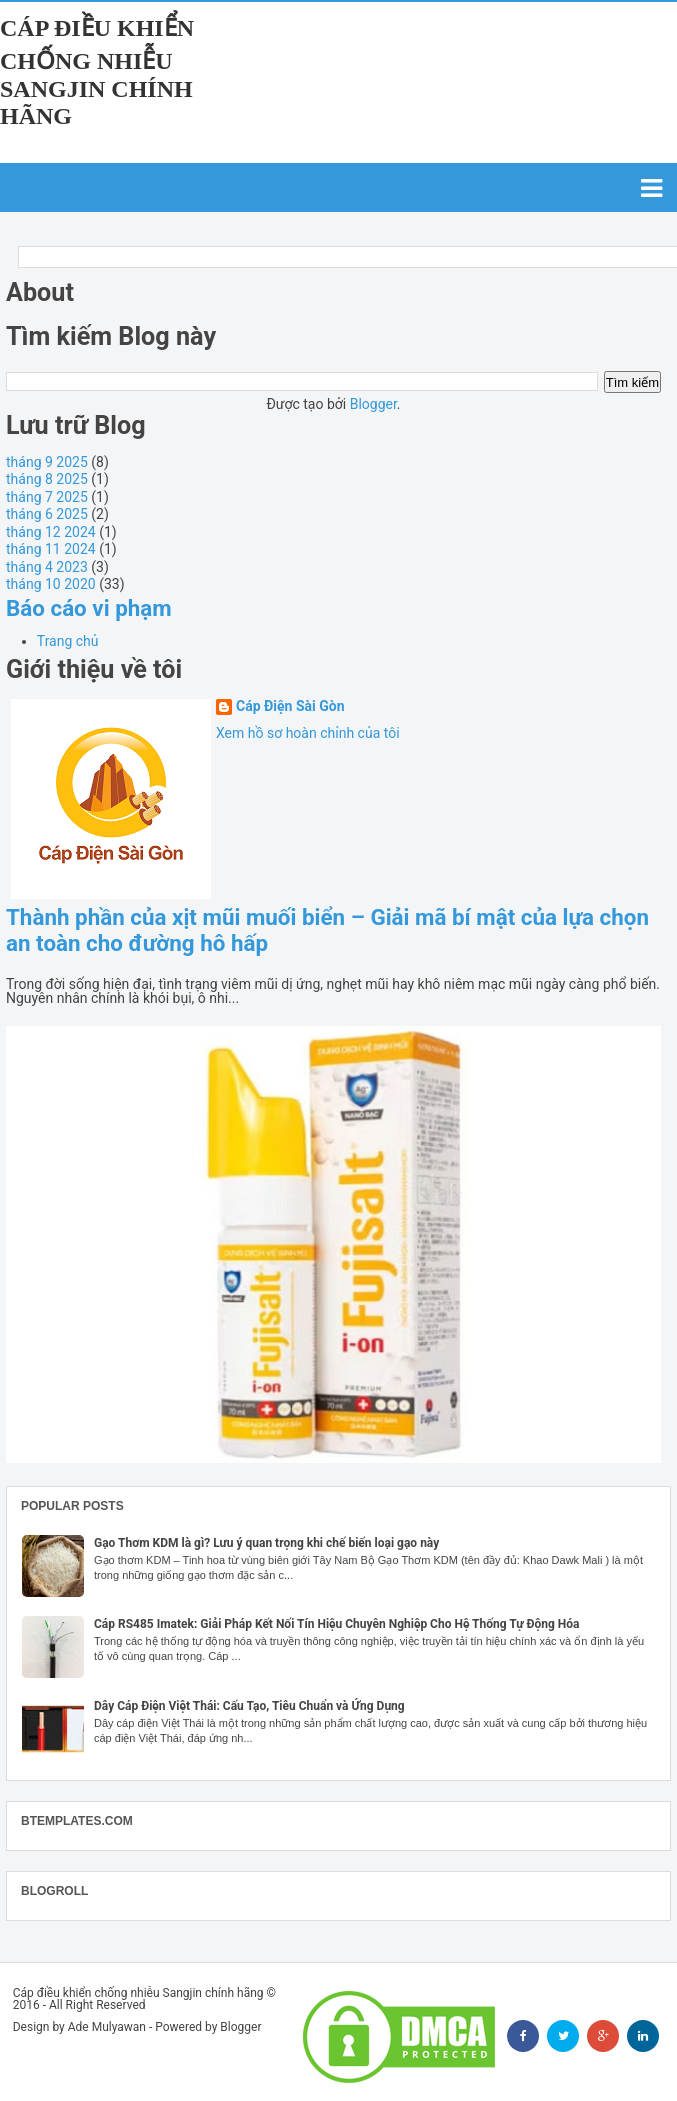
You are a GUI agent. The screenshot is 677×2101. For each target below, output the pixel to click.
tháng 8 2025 (47, 479)
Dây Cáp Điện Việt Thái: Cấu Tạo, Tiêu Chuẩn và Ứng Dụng (249, 1706)
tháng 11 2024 (51, 549)
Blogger (373, 404)
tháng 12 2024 (51, 532)
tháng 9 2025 (47, 462)
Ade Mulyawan (107, 2027)
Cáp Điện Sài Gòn (290, 706)
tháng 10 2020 (51, 584)
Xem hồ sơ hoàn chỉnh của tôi (308, 733)
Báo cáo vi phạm (89, 608)
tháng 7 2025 (47, 497)
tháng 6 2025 (47, 514)
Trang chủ (68, 641)
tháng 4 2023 (47, 567)
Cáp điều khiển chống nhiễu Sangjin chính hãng (97, 72)
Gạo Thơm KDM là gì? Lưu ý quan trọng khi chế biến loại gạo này (266, 1543)
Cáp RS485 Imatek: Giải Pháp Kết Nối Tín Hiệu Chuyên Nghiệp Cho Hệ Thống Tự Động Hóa (337, 1624)
